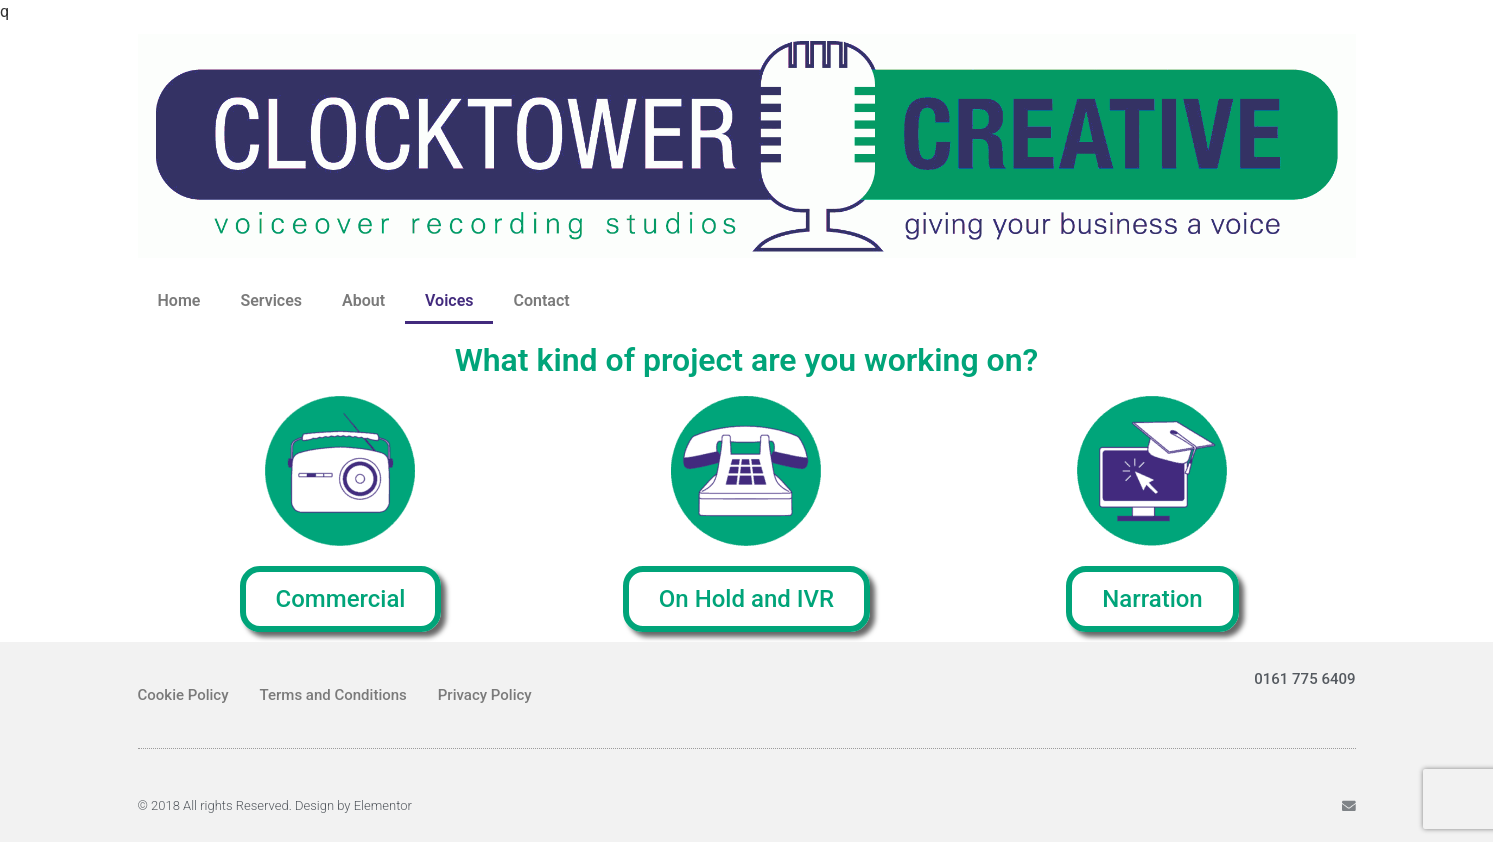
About (363, 300)
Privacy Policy (485, 695)
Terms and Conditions (333, 695)
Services (271, 300)
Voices (449, 300)
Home (179, 300)
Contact (541, 300)
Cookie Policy (183, 695)
